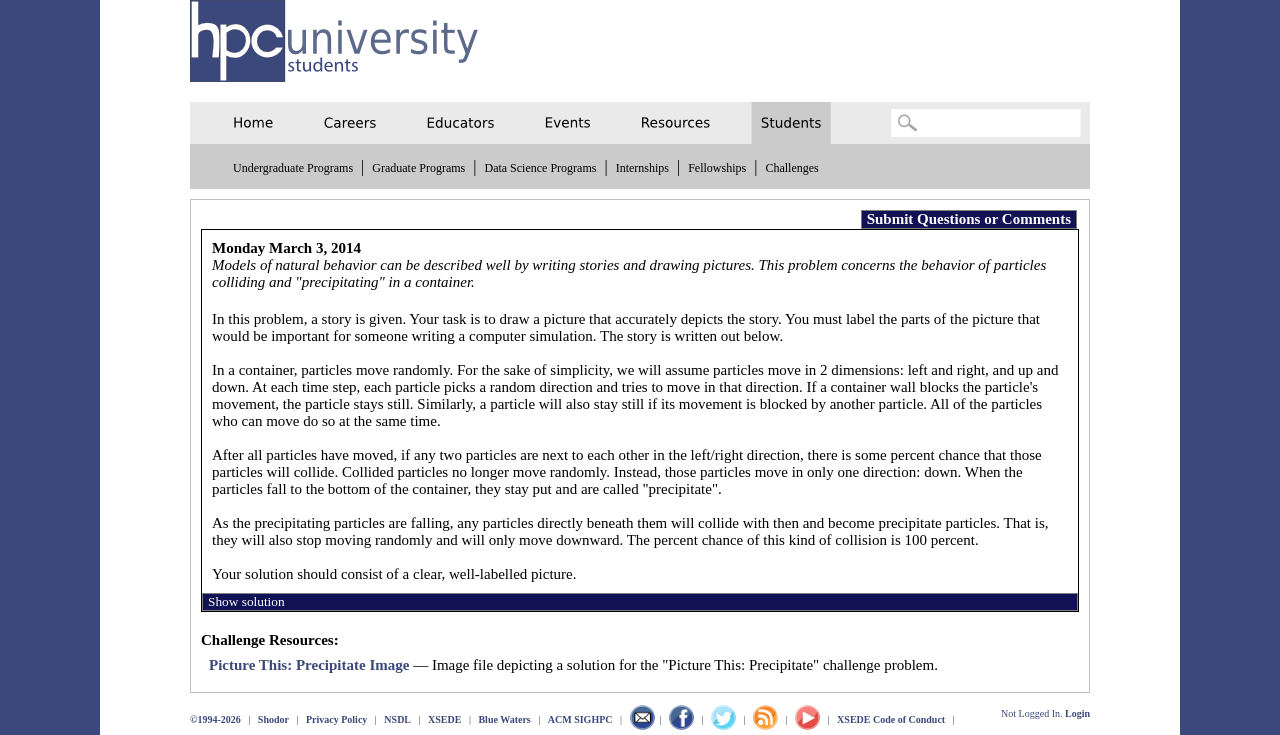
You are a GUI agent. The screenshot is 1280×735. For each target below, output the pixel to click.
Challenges (791, 168)
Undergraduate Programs (293, 168)
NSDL (397, 719)
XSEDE (444, 719)
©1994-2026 (215, 719)
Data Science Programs (540, 168)
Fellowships (717, 168)
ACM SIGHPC (580, 719)
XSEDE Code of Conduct (891, 719)
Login (1077, 713)
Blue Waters (504, 719)
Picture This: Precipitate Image (309, 665)
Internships (642, 168)
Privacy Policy (336, 719)
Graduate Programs (418, 168)
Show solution (246, 601)
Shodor (273, 719)
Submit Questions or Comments (969, 219)
